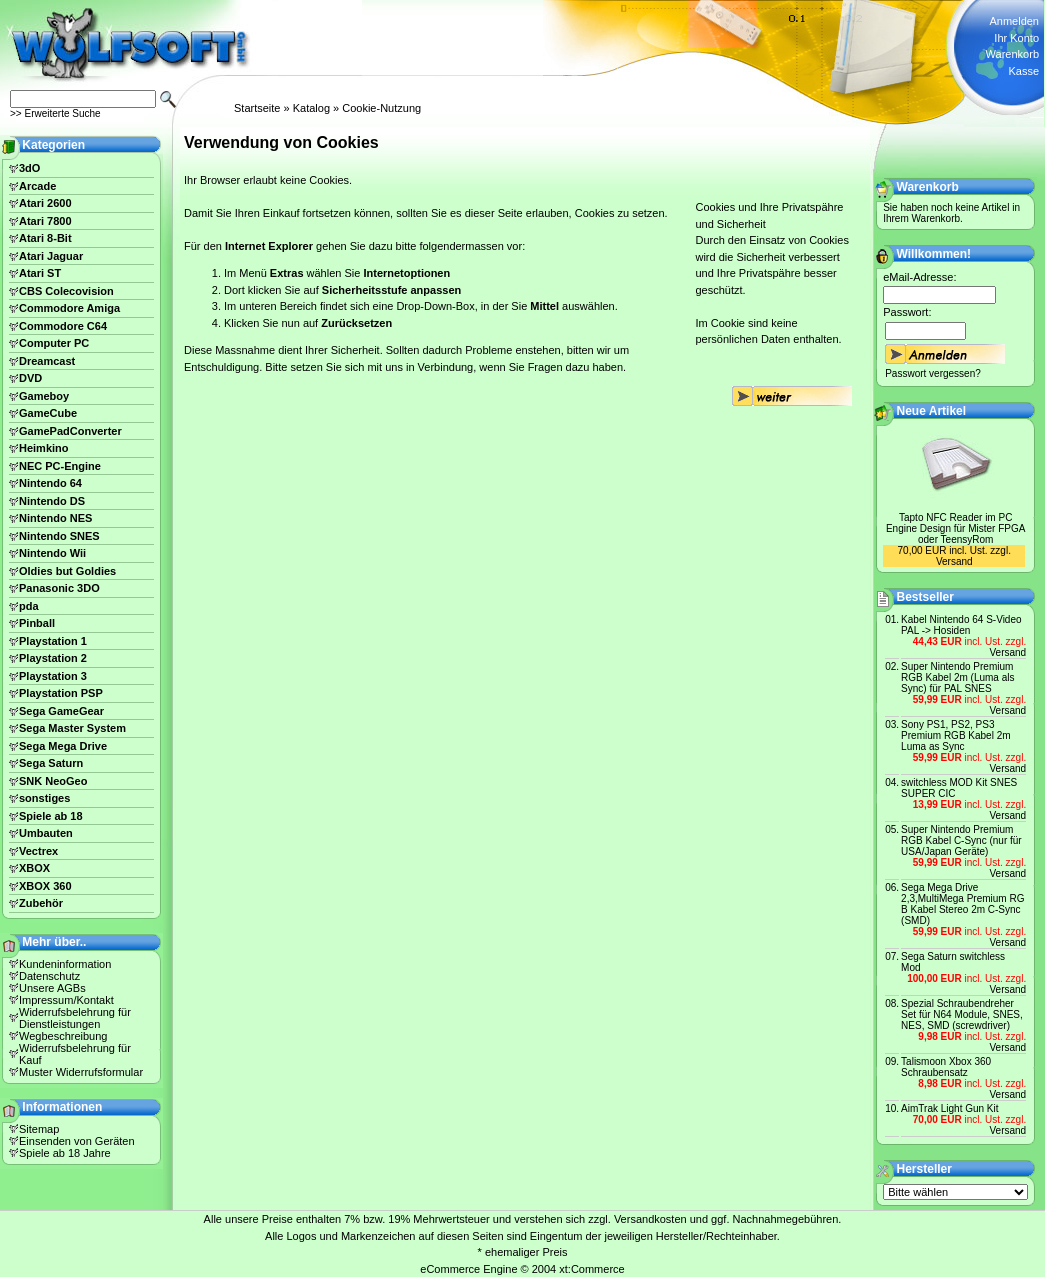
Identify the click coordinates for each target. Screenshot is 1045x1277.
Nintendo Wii (52, 553)
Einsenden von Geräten (77, 1141)
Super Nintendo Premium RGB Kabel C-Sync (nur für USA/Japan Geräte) (961, 840)
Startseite (257, 108)
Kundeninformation (65, 964)
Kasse (1023, 71)
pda (29, 606)
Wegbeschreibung (63, 1036)
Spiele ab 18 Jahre (65, 1153)
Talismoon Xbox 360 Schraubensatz (946, 1067)
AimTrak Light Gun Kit (949, 1108)
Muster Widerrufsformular (81, 1072)
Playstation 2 (53, 658)
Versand (954, 561)
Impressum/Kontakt (66, 1000)
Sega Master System (72, 728)
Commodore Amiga (69, 308)
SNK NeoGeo (53, 781)
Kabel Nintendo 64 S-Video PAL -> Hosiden (961, 625)
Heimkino (44, 448)
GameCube (48, 413)
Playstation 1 (53, 641)
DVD (30, 378)
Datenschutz (49, 976)
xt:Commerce (591, 1269)
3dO (29, 168)
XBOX (34, 868)
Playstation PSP (61, 693)
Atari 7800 (45, 221)
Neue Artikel (932, 411)
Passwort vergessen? (933, 373)
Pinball (37, 623)
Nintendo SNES (59, 536)
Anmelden (1014, 21)
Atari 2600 (45, 203)
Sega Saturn (51, 763)
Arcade (37, 186)
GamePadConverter (70, 431)
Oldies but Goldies (67, 571)
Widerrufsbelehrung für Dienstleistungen (75, 1018)
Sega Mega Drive (63, 746)
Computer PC (54, 343)
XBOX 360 (45, 886)
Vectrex (38, 851)
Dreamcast (47, 361)
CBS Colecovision (66, 291)
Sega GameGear (61, 711)
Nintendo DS (52, 501)
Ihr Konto (1016, 38)
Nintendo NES (55, 518)
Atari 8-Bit (45, 238)
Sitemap (39, 1129)
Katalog (311, 108)
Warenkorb (1012, 54)
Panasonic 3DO (59, 588)
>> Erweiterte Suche (55, 113)
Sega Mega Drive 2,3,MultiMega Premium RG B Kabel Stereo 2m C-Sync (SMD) (962, 904)
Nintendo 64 (50, 483)
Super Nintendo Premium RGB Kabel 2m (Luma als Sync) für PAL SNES (957, 677)
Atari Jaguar (51, 256)
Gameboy (44, 396)
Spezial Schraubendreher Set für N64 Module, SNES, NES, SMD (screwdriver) (962, 1014)
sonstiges (44, 798)
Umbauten (46, 833)
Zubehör (41, 903)
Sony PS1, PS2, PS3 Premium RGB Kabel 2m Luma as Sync (955, 735)
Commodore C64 (63, 326)
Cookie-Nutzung (381, 108)
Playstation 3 (53, 676)
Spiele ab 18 (51, 816)
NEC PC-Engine (60, 466)
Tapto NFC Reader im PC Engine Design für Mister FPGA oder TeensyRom (956, 528)
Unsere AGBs (52, 988)
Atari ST (40, 273)
